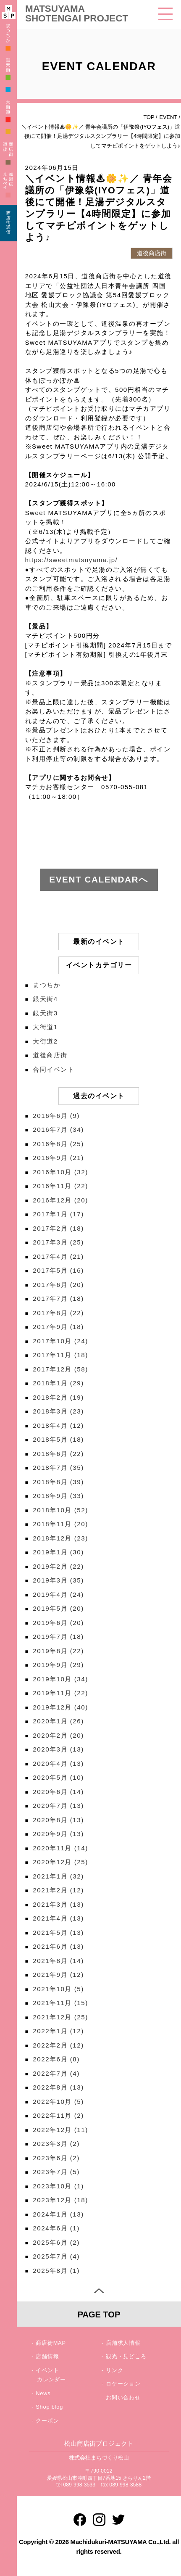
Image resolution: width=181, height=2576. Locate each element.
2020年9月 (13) (58, 1833)
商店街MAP (51, 2343)
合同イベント (53, 1069)
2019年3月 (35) (58, 1580)
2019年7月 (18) (58, 1636)
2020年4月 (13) (58, 1763)
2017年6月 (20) (58, 1284)
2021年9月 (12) (58, 1974)
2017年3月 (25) (58, 1242)
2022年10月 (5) (58, 2101)
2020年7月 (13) (58, 1805)
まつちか (46, 984)
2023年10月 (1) (58, 2186)
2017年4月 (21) (58, 1256)
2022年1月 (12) (58, 2030)
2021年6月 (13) (58, 1946)
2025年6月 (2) (56, 2242)
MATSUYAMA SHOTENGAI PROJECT (76, 13)
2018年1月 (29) (58, 1383)
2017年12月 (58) (60, 1369)
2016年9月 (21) (58, 1157)
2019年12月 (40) (60, 1707)
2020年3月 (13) (58, 1749)
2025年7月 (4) (56, 2256)
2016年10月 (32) (60, 1172)
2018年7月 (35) (58, 1467)
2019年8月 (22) (58, 1650)
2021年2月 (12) (58, 1890)
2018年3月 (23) (58, 1411)
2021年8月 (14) (58, 1960)
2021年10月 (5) (58, 1988)
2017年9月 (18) (58, 1326)
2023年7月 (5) (56, 2171)
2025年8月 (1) (56, 2270)
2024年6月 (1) (56, 2228)
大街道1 (45, 1026)
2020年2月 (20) (58, 1735)
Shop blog (49, 2407)
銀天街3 (45, 1013)
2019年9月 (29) (58, 1664)
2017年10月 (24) (60, 1341)
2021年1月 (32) (58, 1876)
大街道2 (45, 1041)
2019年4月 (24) (58, 1594)
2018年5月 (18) (58, 1439)
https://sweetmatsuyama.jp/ (71, 559)
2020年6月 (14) (58, 1791)
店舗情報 (47, 2356)
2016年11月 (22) (60, 1185)
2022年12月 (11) (60, 2129)
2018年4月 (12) (58, 1425)
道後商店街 (50, 1055)
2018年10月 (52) (60, 1510)
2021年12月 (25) (60, 2017)
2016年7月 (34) (58, 1129)
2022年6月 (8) (56, 2059)
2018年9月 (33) (58, 1495)
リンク (114, 2370)
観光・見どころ (126, 2356)
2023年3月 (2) (56, 2143)
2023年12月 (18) (60, 2199)
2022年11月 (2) (58, 2115)
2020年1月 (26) (58, 1721)
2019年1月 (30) (58, 1552)
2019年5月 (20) (58, 1608)
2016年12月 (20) (60, 1200)
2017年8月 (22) (58, 1312)
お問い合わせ (123, 2397)
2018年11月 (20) (60, 1523)
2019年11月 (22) (60, 1692)
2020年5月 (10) (58, 1777)
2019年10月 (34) (60, 1679)
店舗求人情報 (123, 2343)
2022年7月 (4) (56, 2073)
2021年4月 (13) (58, 1918)
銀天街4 (45, 998)
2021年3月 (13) (58, 1904)
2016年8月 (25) (58, 1143)
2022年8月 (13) (58, 2087)
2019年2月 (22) (58, 1566)
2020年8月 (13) (58, 1819)
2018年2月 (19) (58, 1397)
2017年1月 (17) (58, 1214)
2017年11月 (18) (60, 1354)
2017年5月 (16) (58, 1270)
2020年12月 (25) (60, 1861)
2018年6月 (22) (58, 1453)
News (43, 2393)
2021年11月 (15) (60, 2002)
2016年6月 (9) (56, 1115)
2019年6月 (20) (58, 1622)
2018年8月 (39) (58, 1481)
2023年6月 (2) (56, 2157)
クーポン (47, 2420)
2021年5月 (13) (58, 1932)
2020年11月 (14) (60, 1848)
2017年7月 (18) (58, 1298)
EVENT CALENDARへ (98, 879)
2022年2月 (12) (58, 2045)
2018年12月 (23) (60, 1538)
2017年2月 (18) (58, 1228)
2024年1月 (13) (58, 2214)
